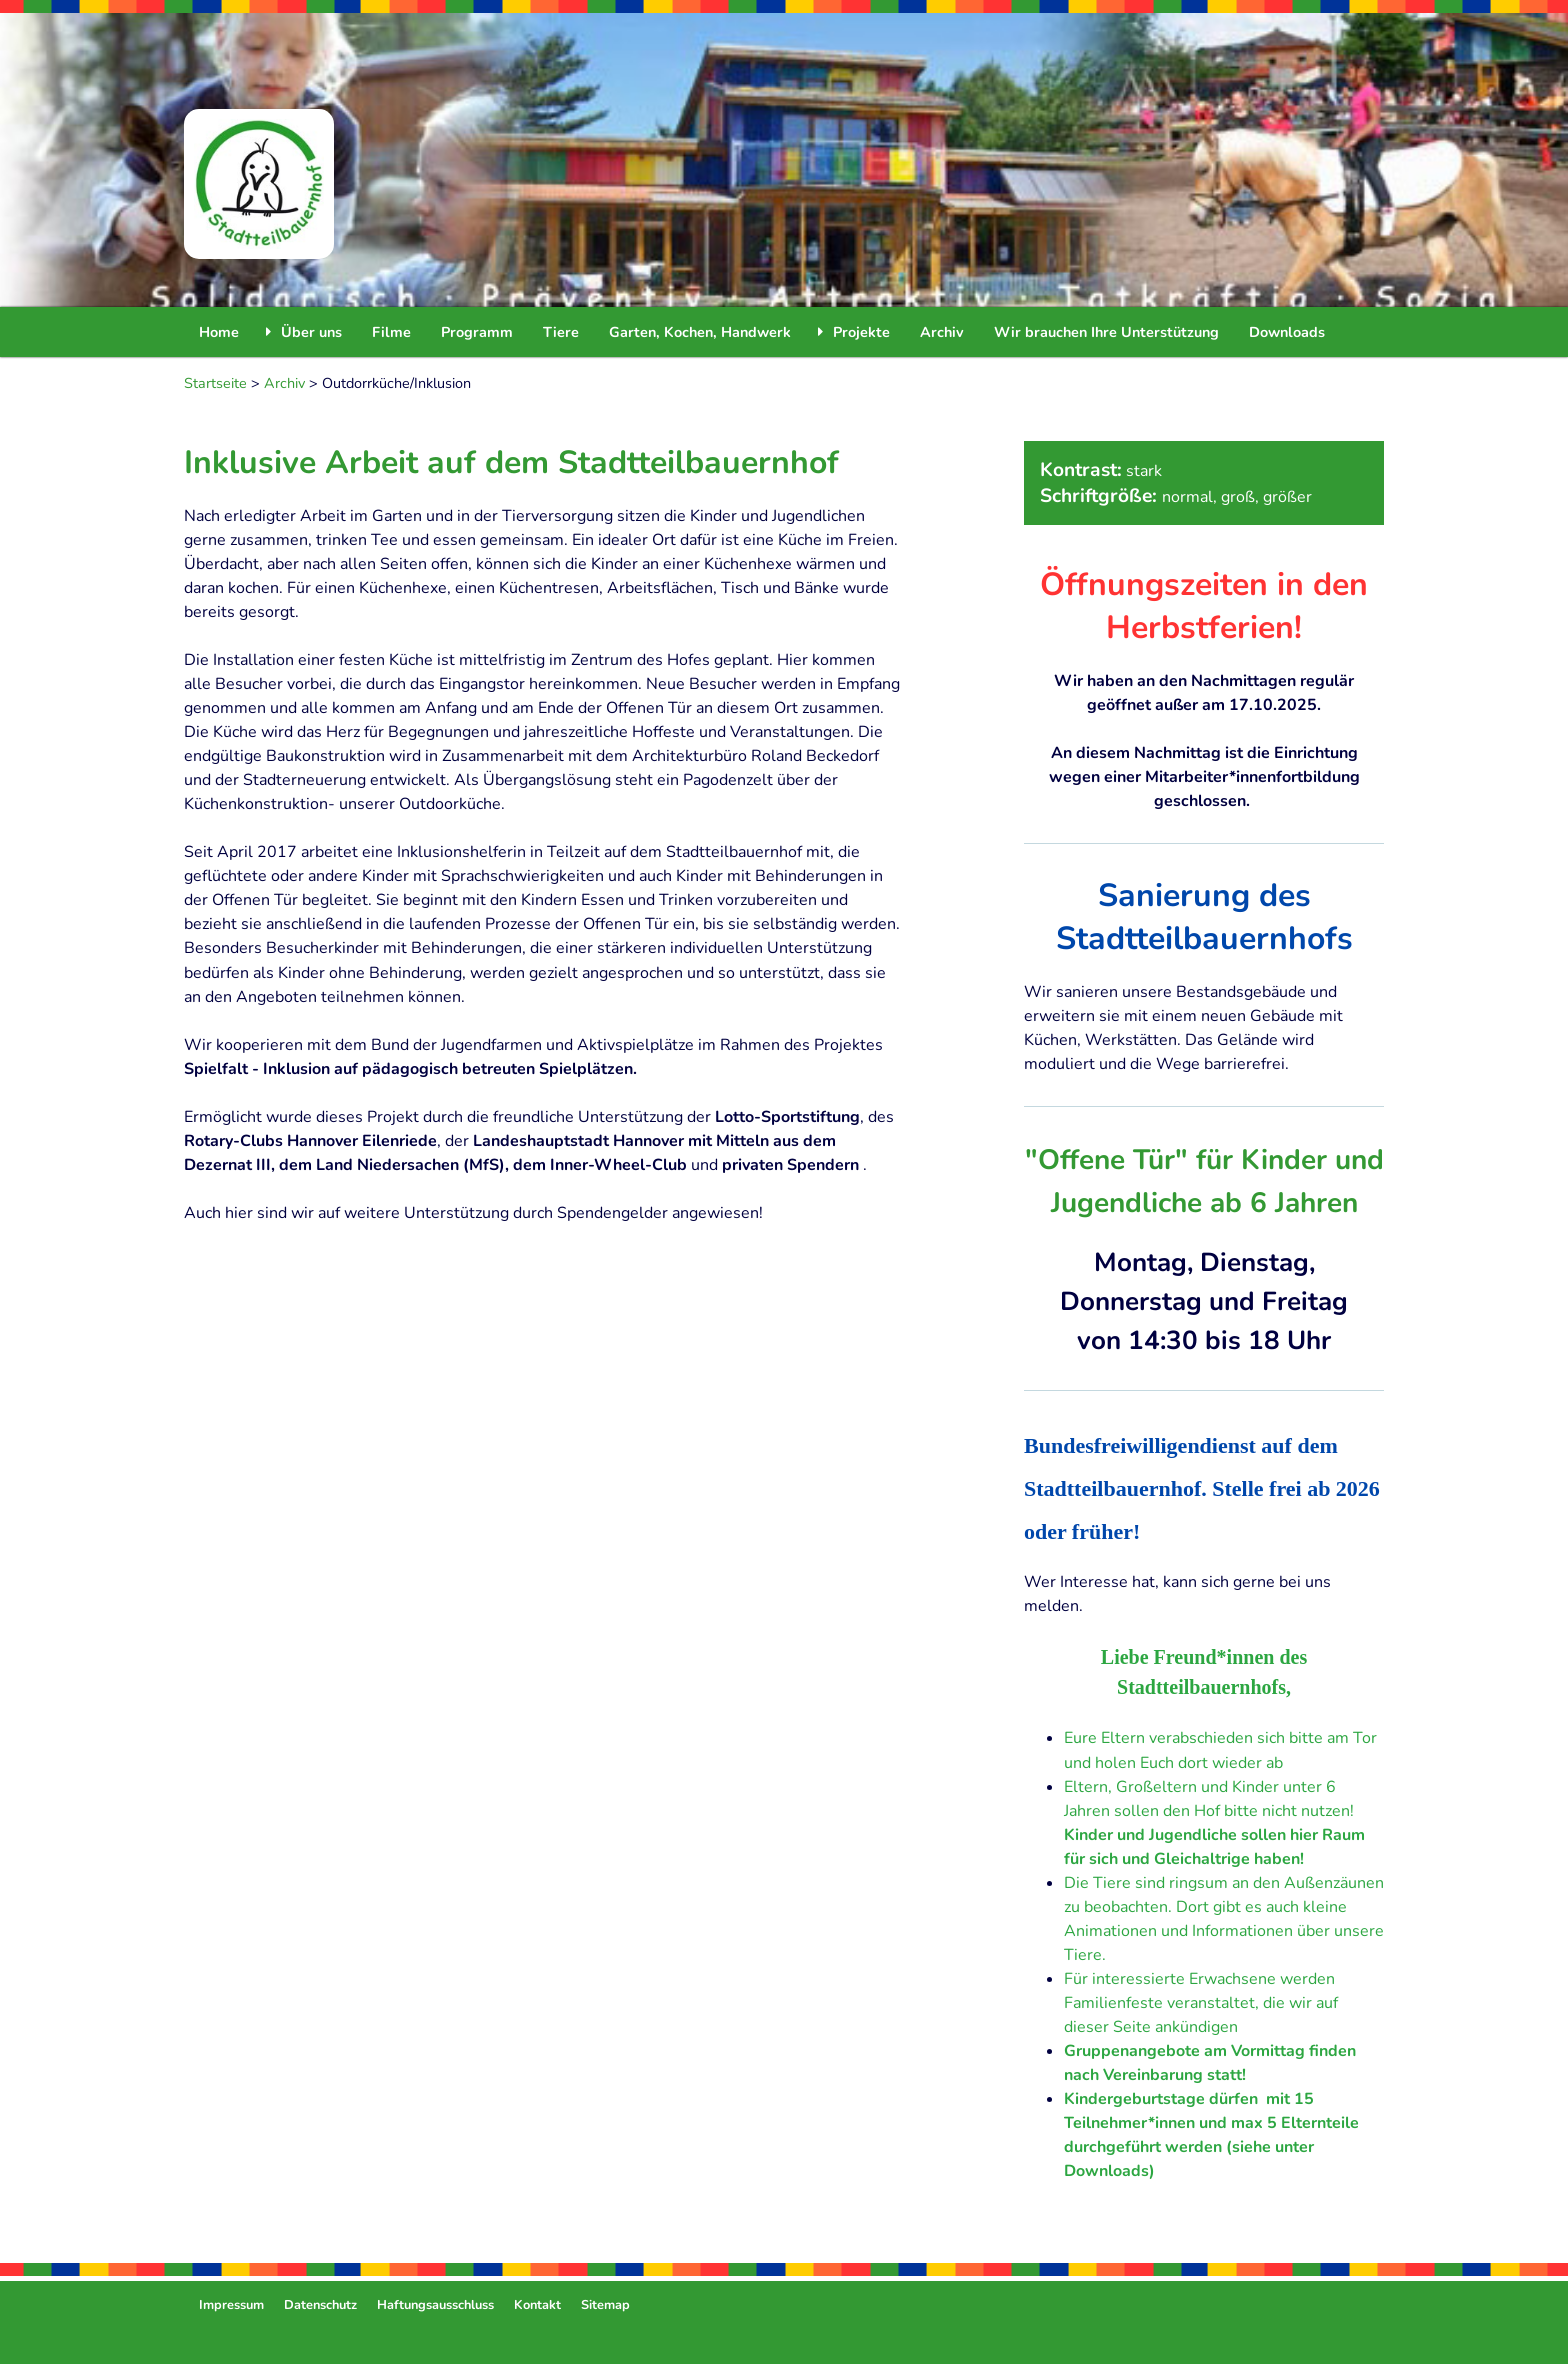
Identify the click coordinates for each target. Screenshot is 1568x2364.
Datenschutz (320, 2305)
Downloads (1287, 332)
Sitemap (605, 2305)
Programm (477, 332)
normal (1187, 497)
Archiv (942, 332)
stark (1144, 471)
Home (219, 332)
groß (1238, 497)
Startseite (215, 383)
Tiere (561, 332)
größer (1287, 497)
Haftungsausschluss (435, 2305)
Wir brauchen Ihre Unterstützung (1106, 332)
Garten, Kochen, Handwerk (700, 332)
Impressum (231, 2305)
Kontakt (537, 2305)
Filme (391, 332)
